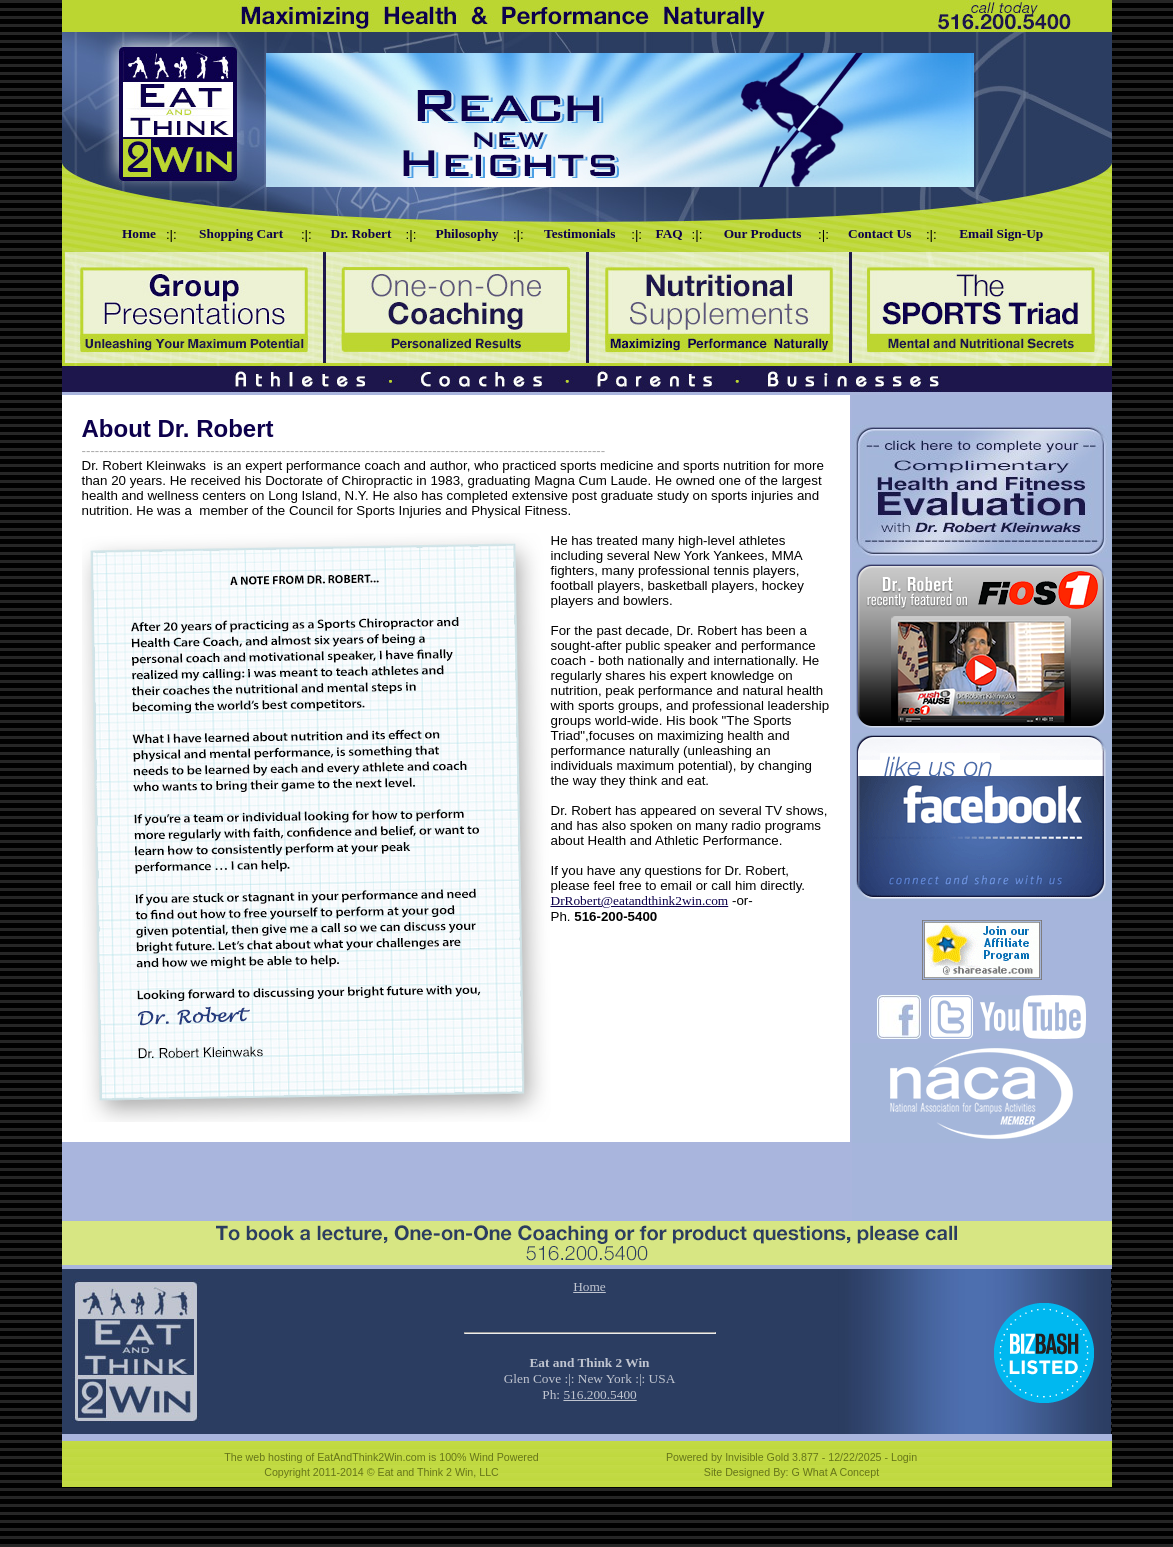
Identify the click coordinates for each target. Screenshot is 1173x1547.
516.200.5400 (599, 1394)
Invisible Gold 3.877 (773, 1457)
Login (904, 1457)
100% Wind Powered (489, 1457)
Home (589, 1286)
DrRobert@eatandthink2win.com (640, 900)
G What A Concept (836, 1472)
